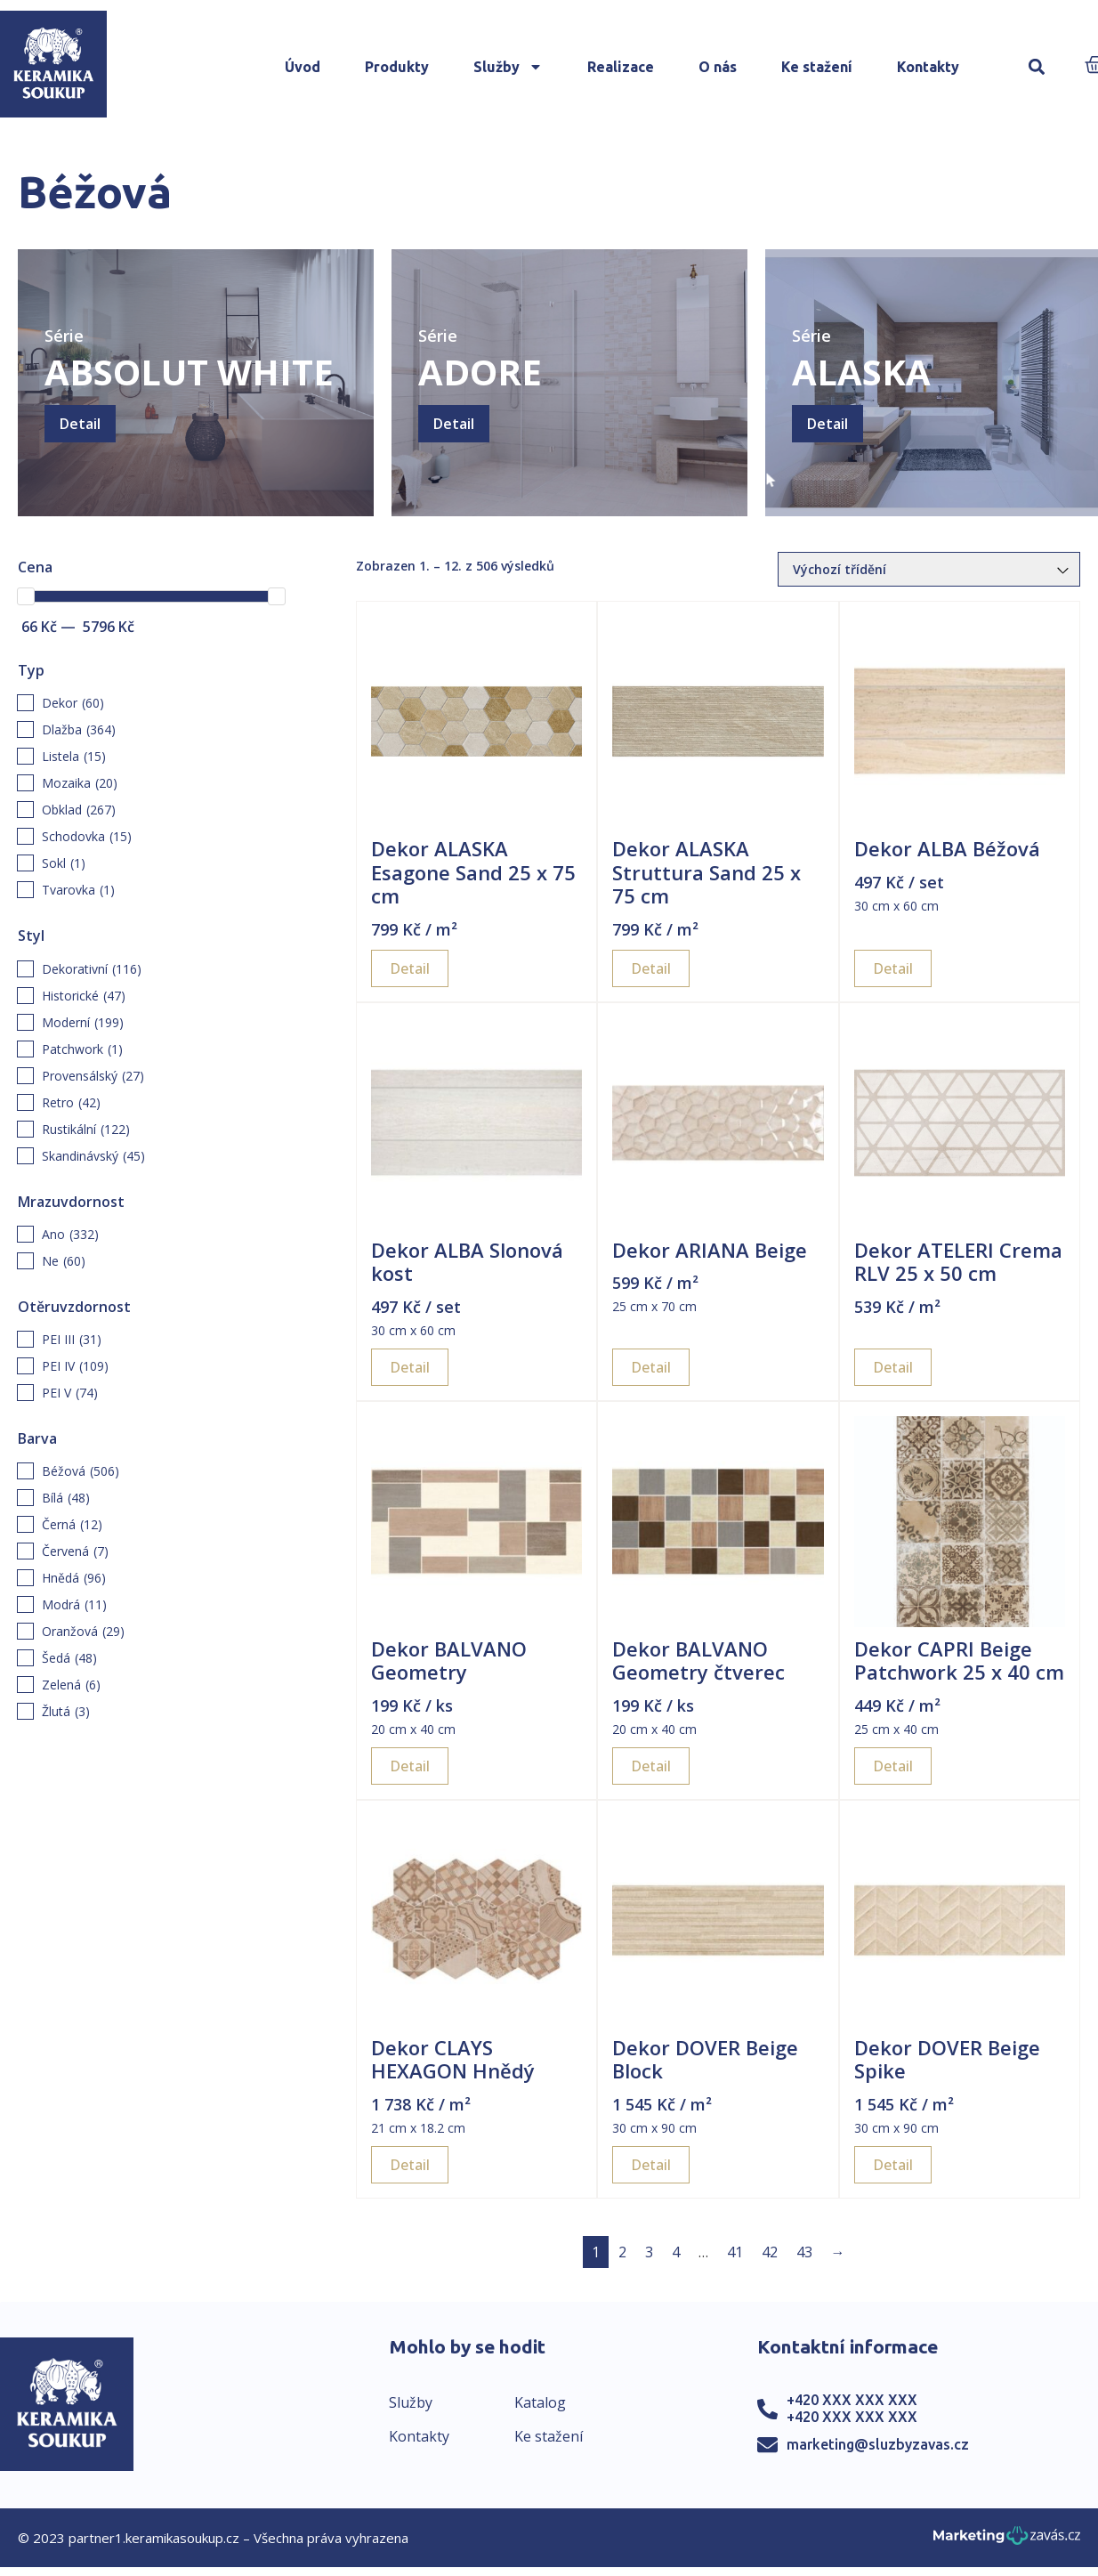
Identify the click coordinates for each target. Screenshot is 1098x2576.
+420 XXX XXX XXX (852, 2400)
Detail (80, 423)
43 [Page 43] (804, 2252)
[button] (1036, 67)
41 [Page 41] (735, 2252)
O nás (717, 67)
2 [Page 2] (622, 2252)
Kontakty (928, 67)
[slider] (26, 596)
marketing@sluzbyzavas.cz (878, 2444)
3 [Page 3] (649, 2252)
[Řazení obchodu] (929, 569)
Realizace (620, 67)
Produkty (397, 67)
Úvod (302, 67)
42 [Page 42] (770, 2252)
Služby (508, 67)
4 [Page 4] (676, 2252)
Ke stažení (816, 67)
